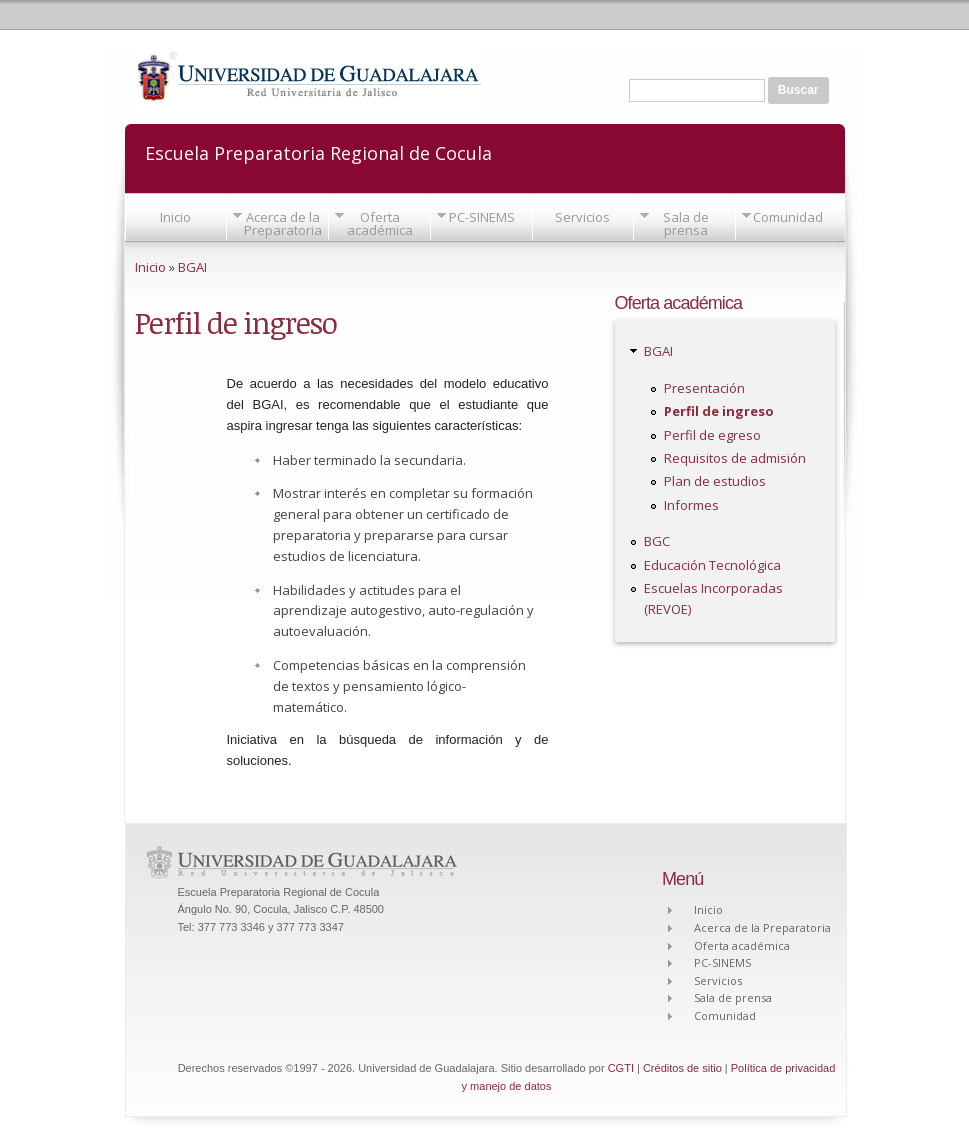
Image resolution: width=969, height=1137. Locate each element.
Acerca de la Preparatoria (283, 223)
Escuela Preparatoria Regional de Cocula (318, 151)
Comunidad (788, 217)
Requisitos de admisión (735, 458)
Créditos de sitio (682, 1068)
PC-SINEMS (482, 217)
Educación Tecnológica (712, 565)
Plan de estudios (715, 481)
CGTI (621, 1068)
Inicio (175, 217)
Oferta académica (380, 223)
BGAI (192, 267)
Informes (691, 505)
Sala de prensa (686, 223)
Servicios (582, 217)
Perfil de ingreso (719, 411)
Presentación (704, 388)
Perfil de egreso (712, 435)
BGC (657, 541)
